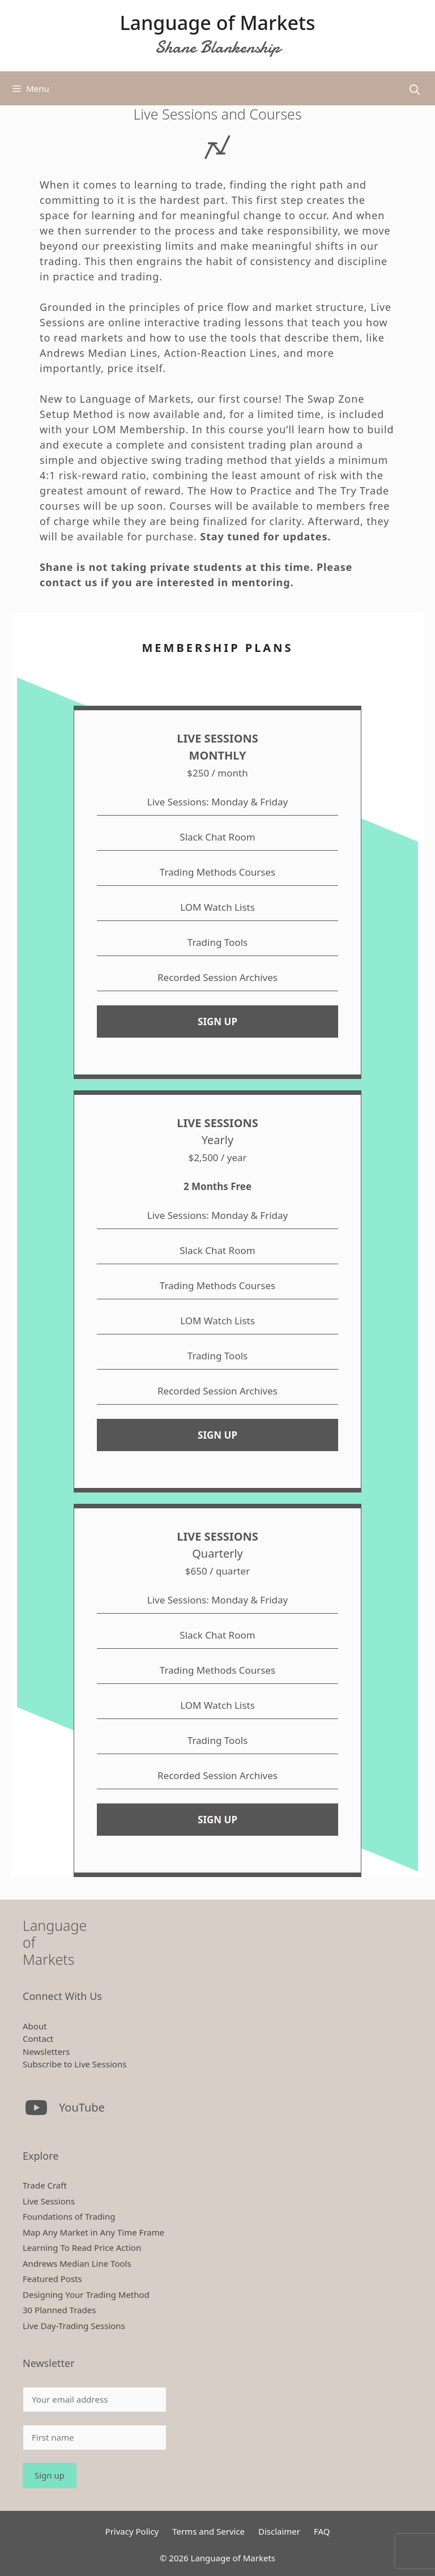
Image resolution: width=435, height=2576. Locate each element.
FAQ (322, 2531)
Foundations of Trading (69, 2216)
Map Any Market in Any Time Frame (93, 2232)
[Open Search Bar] (415, 89)
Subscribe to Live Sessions (74, 2064)
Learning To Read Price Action (82, 2247)
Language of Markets (217, 23)
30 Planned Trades (59, 2309)
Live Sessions (49, 2201)
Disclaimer (279, 2531)
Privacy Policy (132, 2531)
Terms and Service (208, 2531)
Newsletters (46, 2051)
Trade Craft (45, 2185)
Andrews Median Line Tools (77, 2263)
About (35, 2026)
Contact (38, 2038)
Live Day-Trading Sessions (74, 2325)
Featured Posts (52, 2278)
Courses (190, 506)
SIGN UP (217, 1021)
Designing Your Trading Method (86, 2294)
